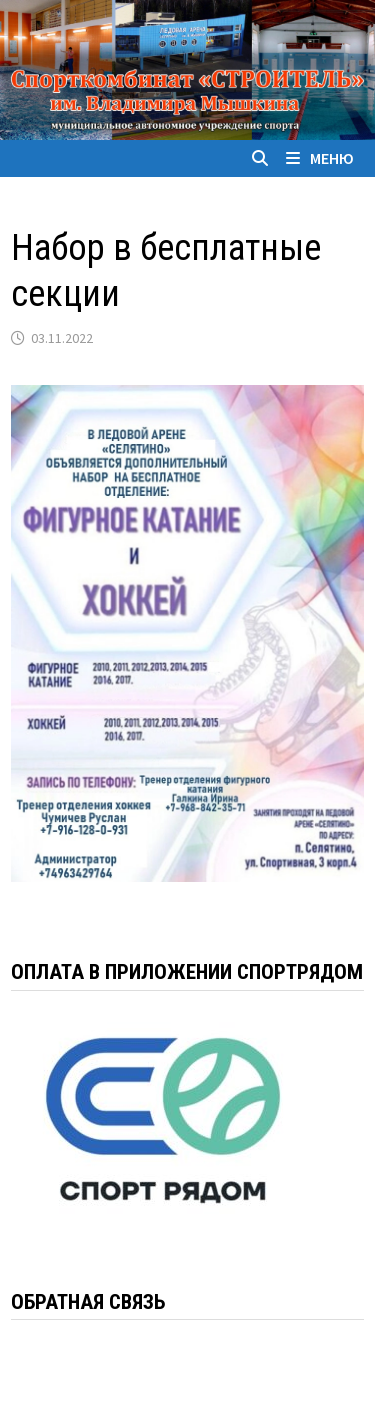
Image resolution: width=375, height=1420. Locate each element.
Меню (320, 158)
